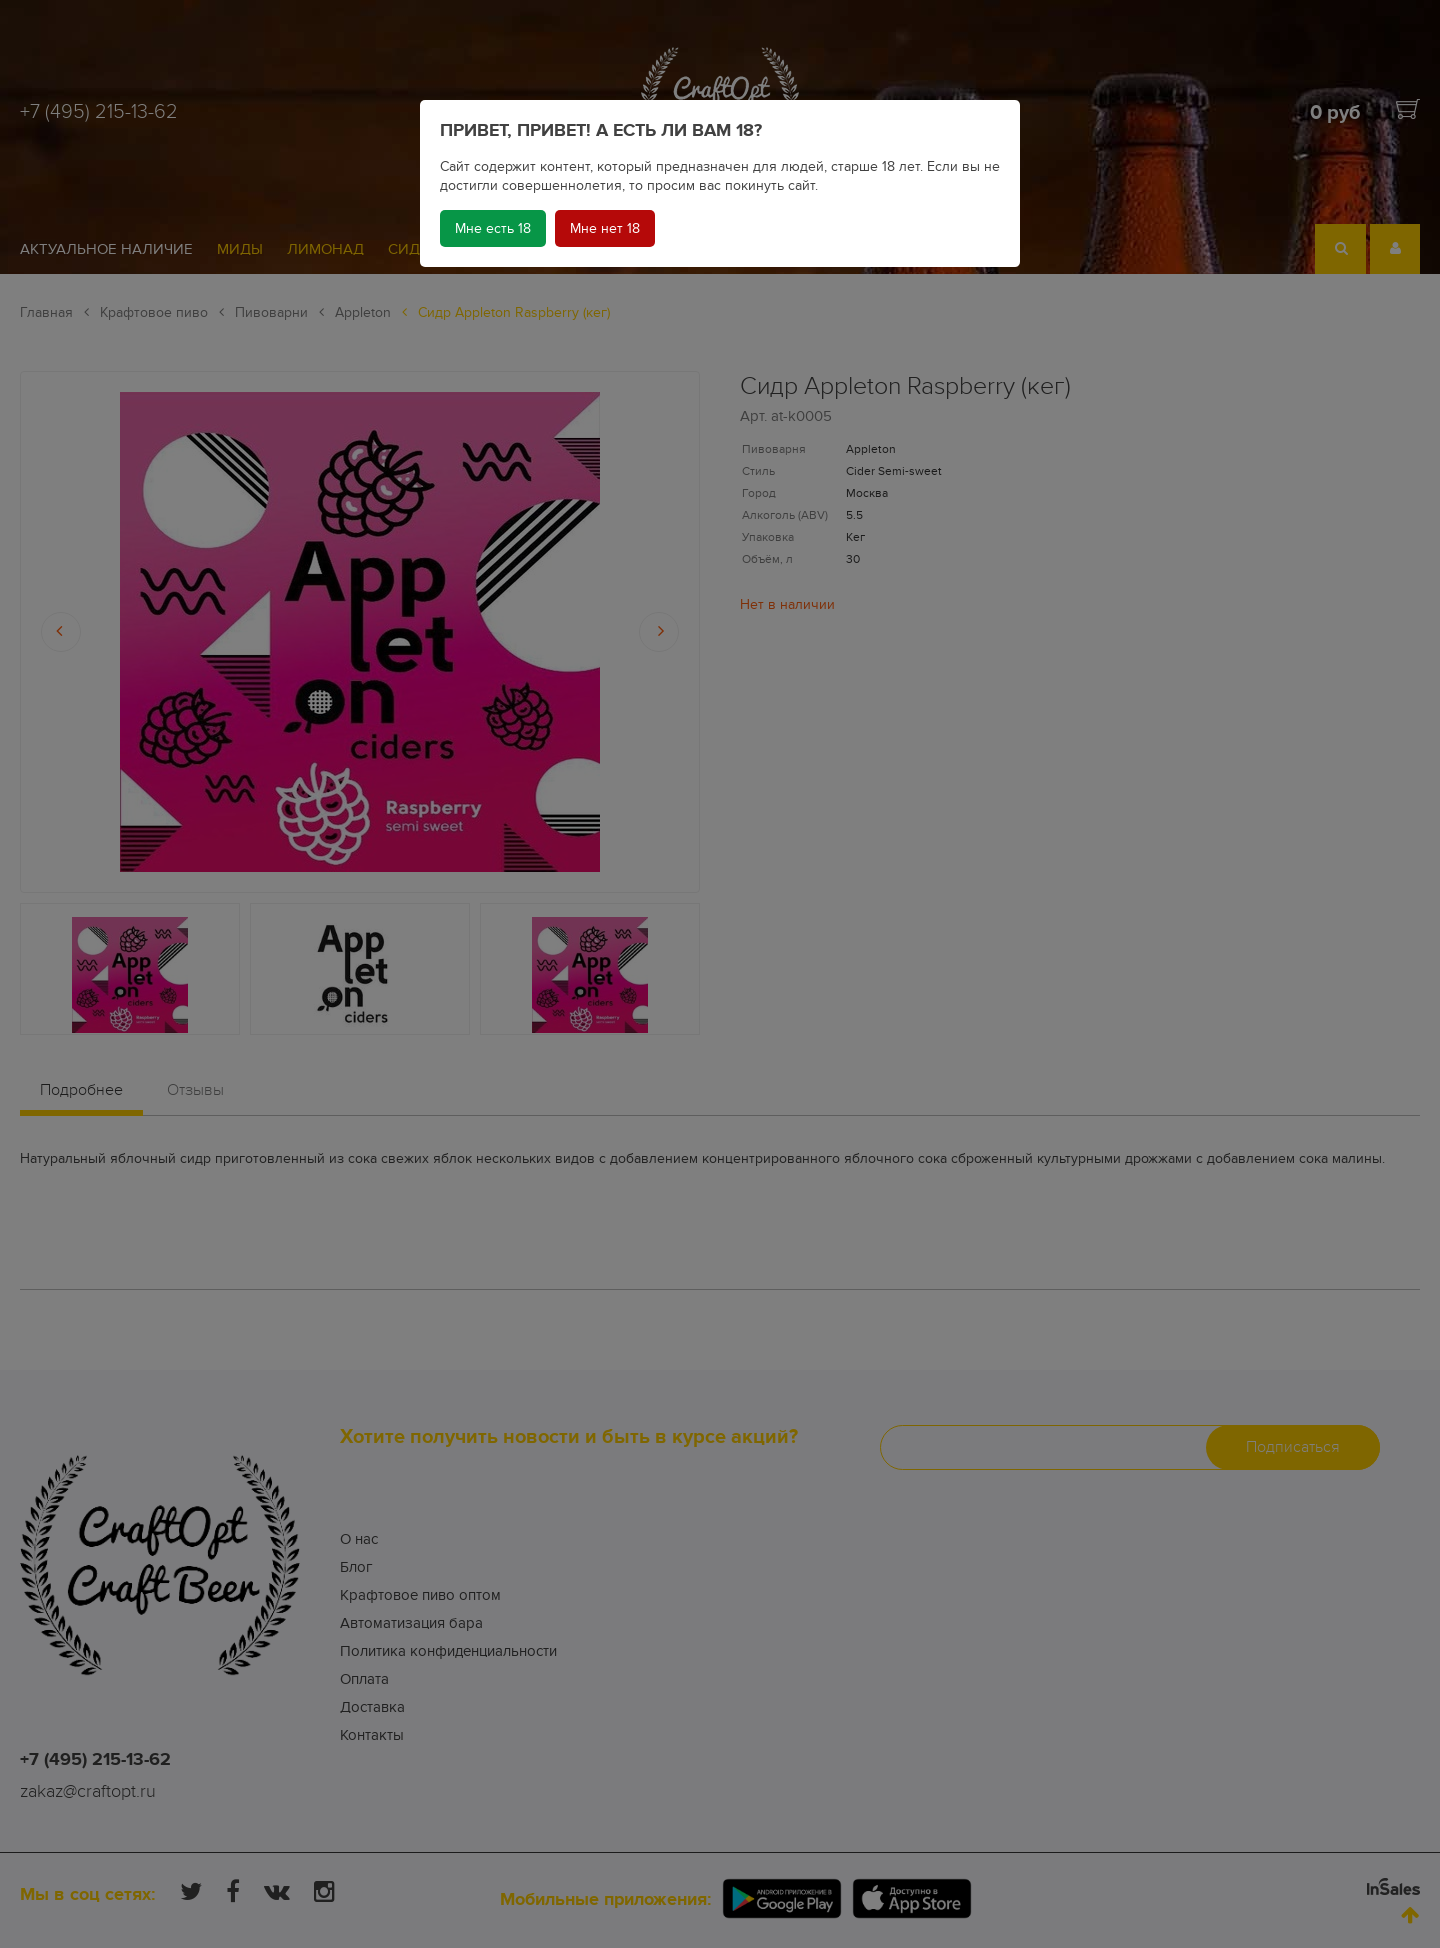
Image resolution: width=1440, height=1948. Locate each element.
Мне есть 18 (493, 228)
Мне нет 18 (605, 228)
